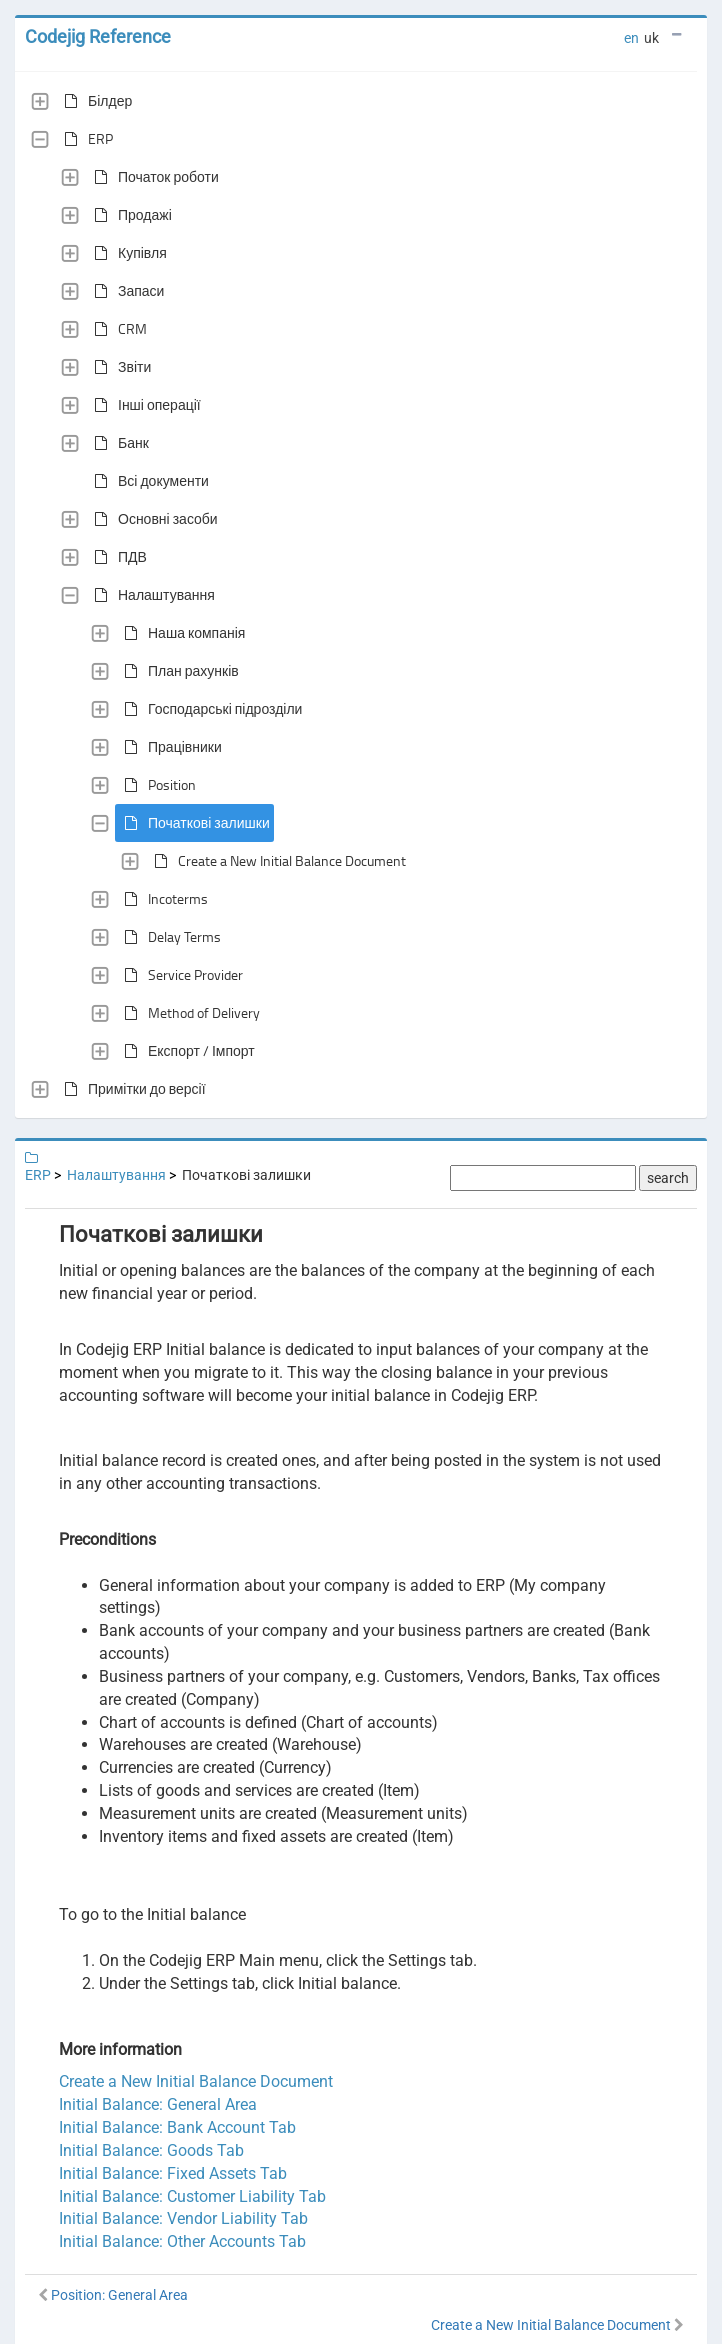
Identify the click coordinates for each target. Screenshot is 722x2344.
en (631, 38)
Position (156, 785)
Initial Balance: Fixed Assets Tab (173, 2173)
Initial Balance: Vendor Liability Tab (183, 2218)
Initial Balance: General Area (158, 2104)
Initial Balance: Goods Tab (151, 2150)
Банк (117, 443)
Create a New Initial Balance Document (276, 861)
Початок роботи (152, 177)
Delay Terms (168, 937)
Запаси (125, 291)
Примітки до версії (131, 1089)
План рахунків (177, 671)
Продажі (129, 215)
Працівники (169, 747)
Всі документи (147, 481)
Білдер (94, 101)
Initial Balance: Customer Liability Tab (192, 2196)
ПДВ (116, 557)
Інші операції (143, 405)
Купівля (126, 253)
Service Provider (179, 975)
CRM (116, 329)
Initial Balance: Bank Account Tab (177, 2127)
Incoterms (162, 899)
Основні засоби (152, 519)
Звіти (118, 367)
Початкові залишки (193, 823)
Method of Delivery (188, 1013)
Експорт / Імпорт (185, 1051)
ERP (84, 139)
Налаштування (150, 595)
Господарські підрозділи (209, 709)
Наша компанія (180, 633)
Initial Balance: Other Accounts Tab (182, 2241)
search (668, 1178)
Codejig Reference (98, 36)
